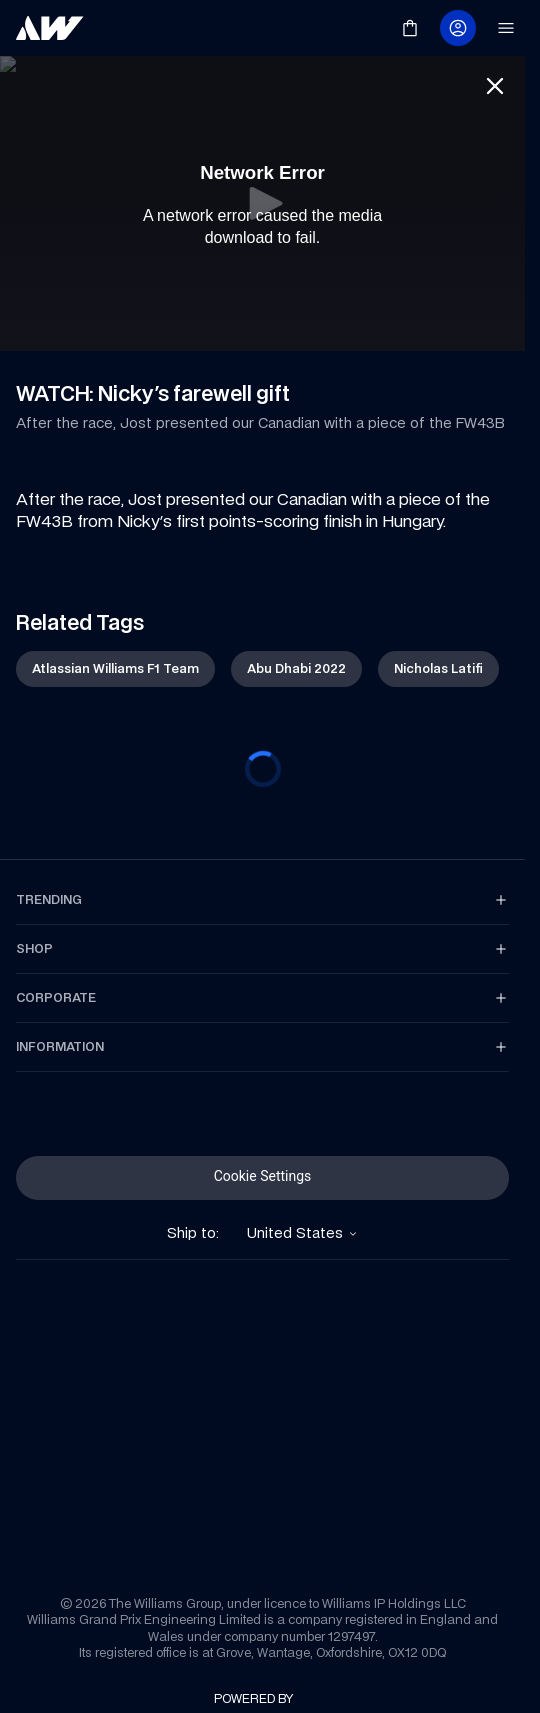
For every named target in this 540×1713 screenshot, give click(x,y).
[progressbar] (263, 769)
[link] (50, 28)
